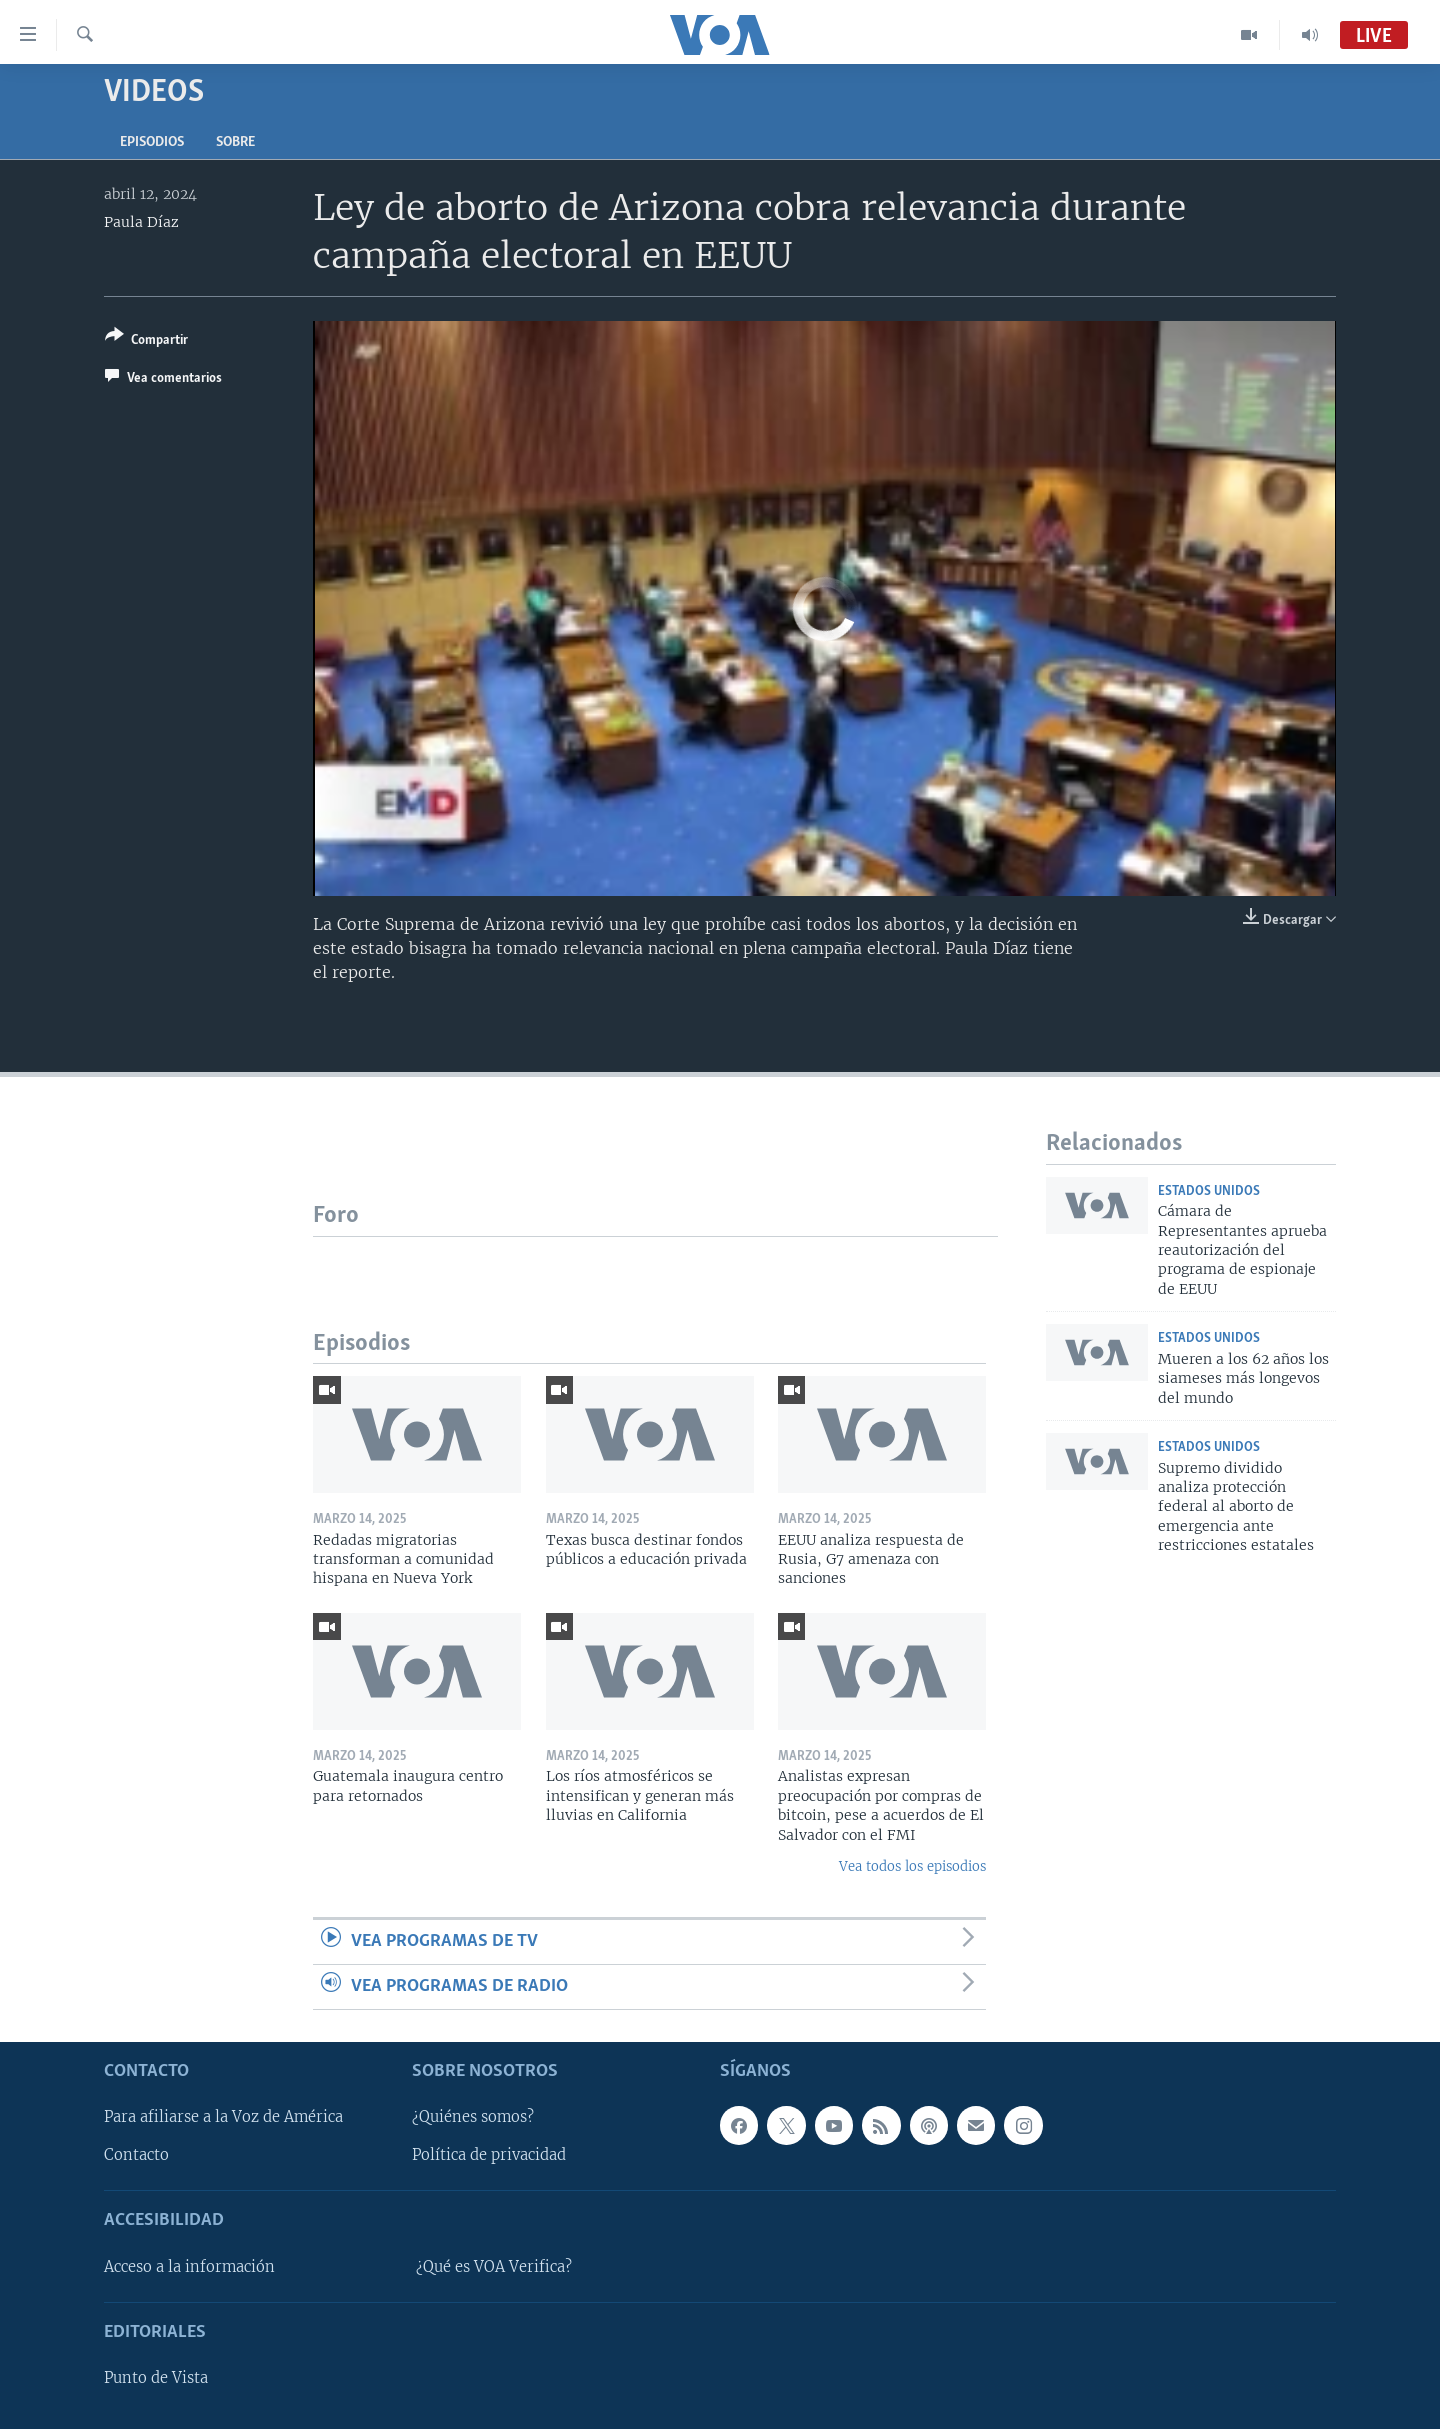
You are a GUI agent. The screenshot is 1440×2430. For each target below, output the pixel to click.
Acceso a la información (189, 2267)
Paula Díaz (141, 222)
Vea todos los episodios (912, 1866)
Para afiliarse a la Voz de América (223, 2118)
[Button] (146, 341)
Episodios (152, 142)
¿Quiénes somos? (473, 2118)
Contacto (136, 2156)
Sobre (235, 142)
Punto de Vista (156, 2379)
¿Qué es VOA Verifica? (494, 2267)
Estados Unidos (1209, 1191)
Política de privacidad (489, 2156)
